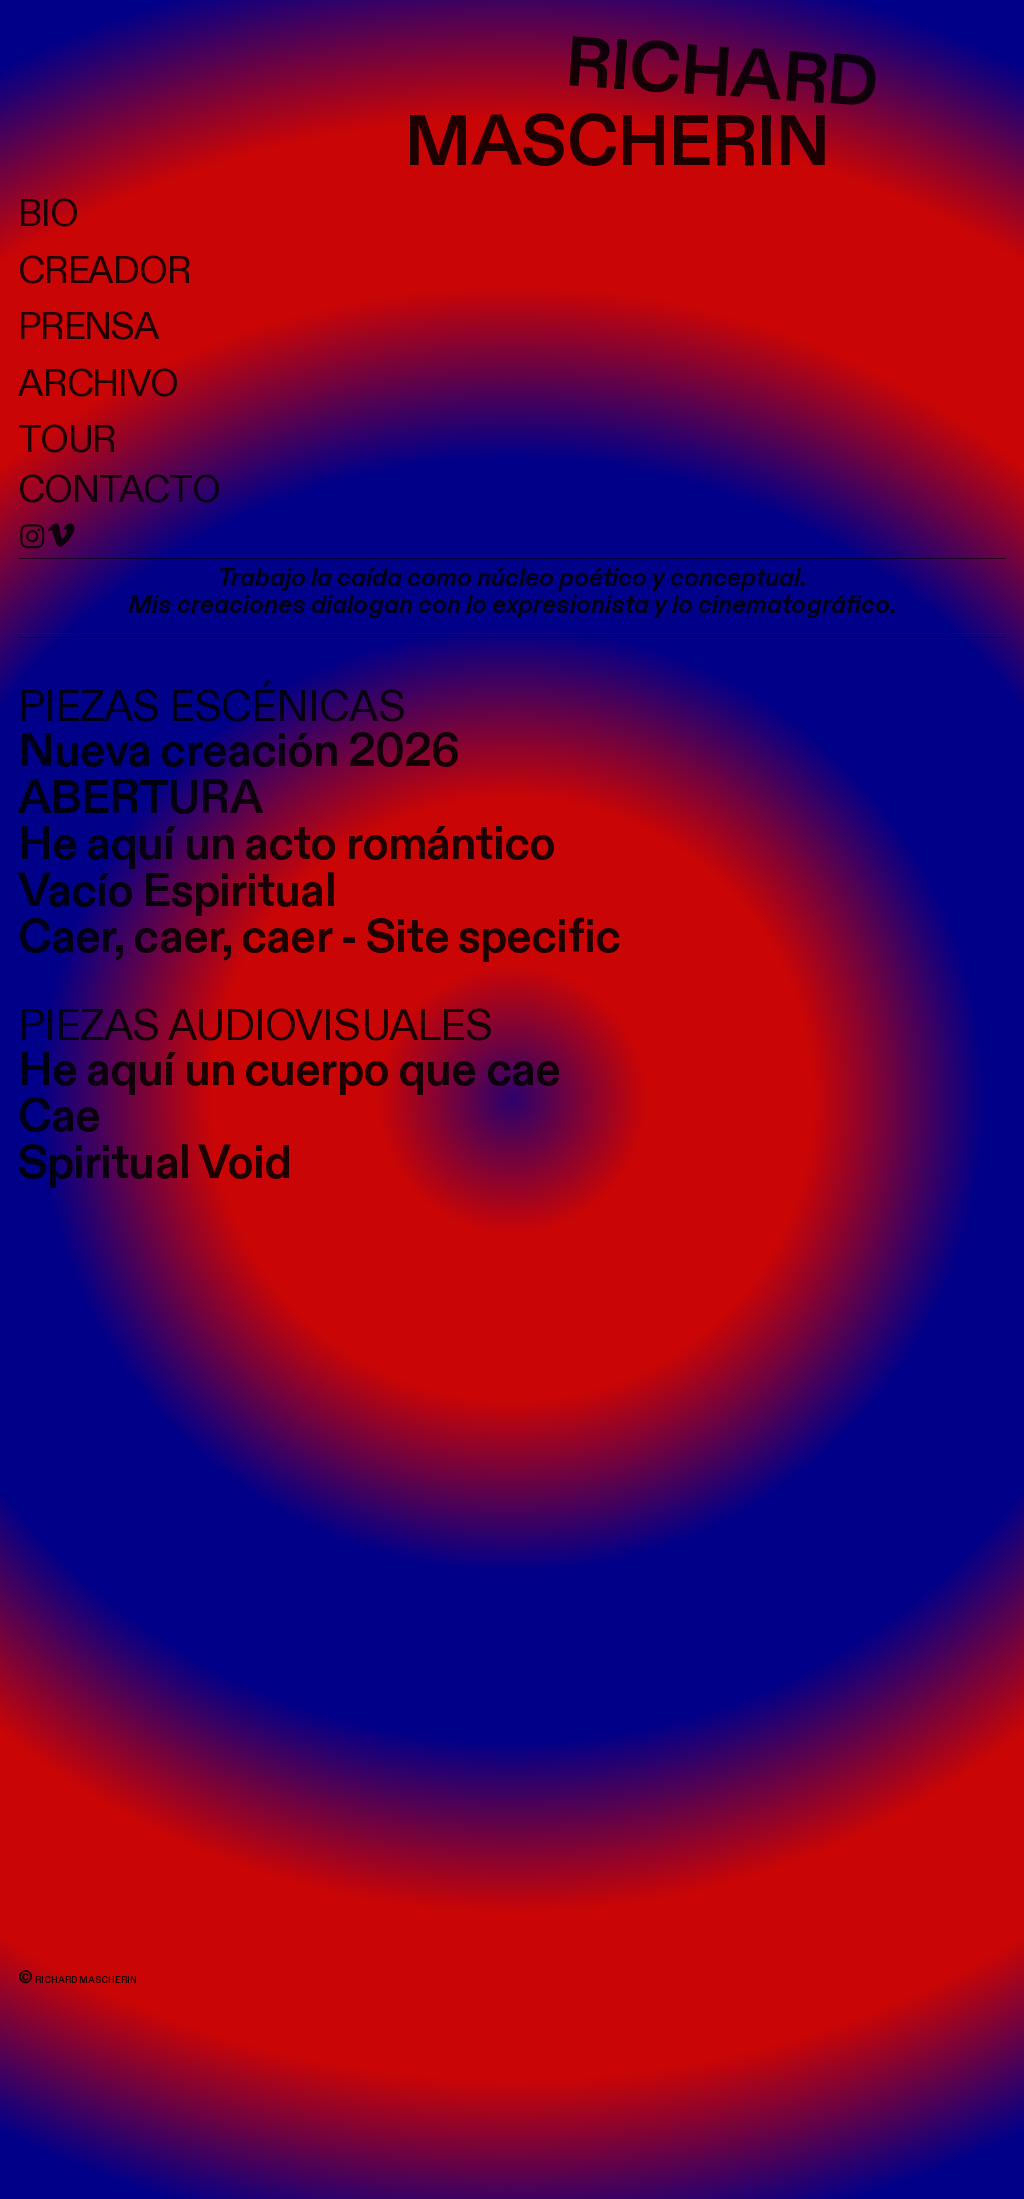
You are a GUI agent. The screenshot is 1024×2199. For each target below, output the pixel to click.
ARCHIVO (98, 384)
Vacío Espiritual (177, 892)
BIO (48, 214)
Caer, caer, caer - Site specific (319, 938)
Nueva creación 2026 (239, 752)
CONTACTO (119, 490)
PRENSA (89, 327)
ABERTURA (140, 799)
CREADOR (105, 271)
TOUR (67, 440)
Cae (59, 1117)
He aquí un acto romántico (287, 845)
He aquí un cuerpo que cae (289, 1071)
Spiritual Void (155, 1164)
